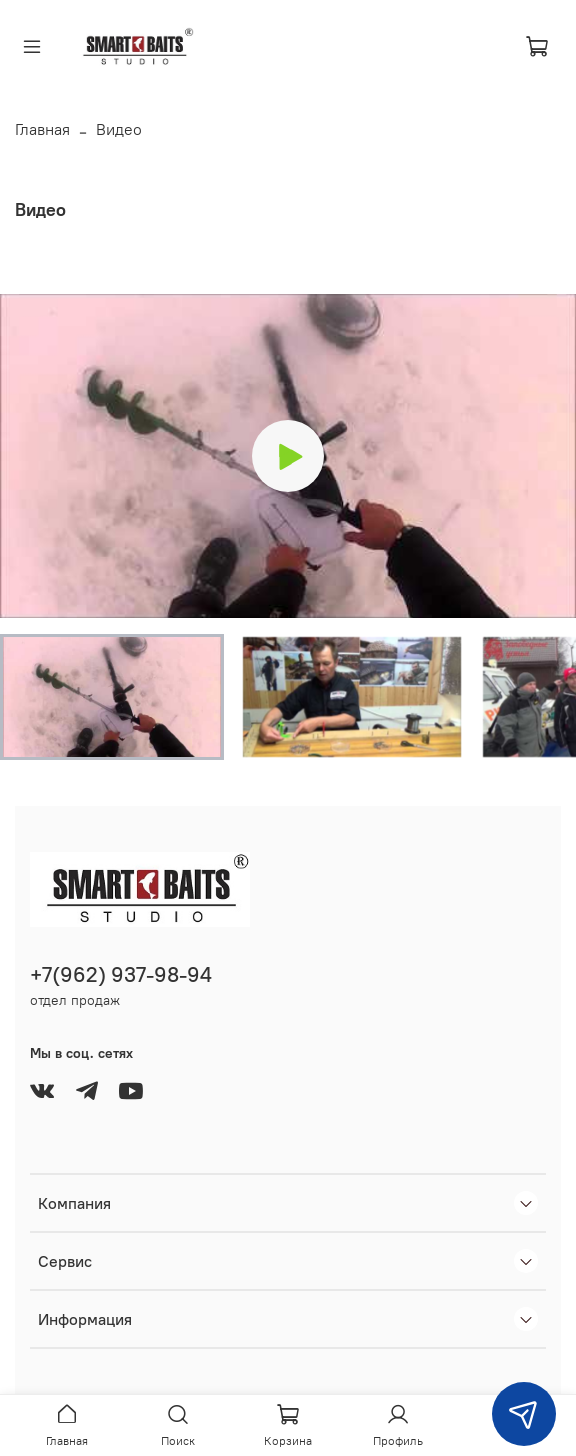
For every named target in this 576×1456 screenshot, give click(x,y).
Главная (42, 129)
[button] (112, 697)
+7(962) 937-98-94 (121, 974)
